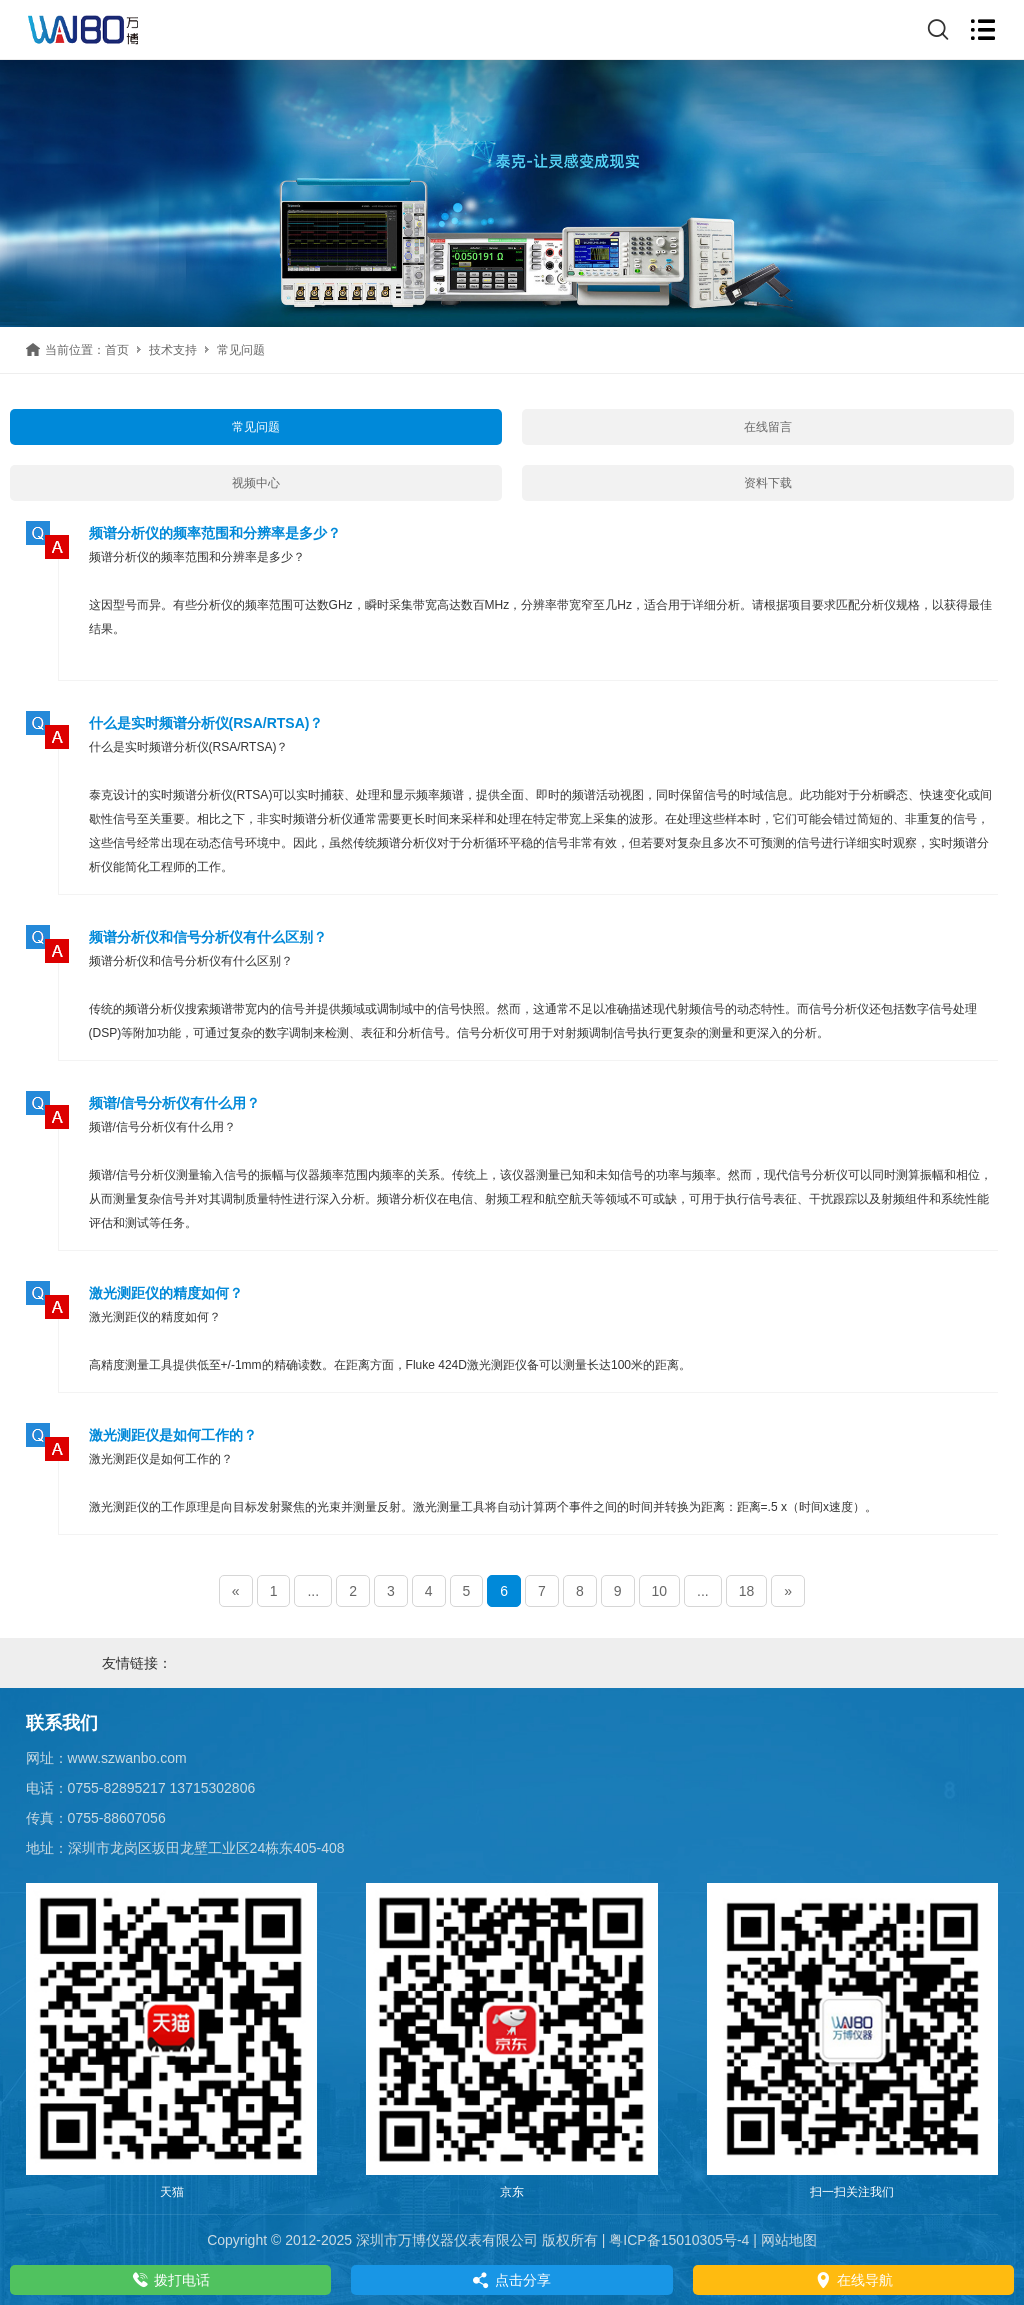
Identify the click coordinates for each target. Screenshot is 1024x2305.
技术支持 (173, 350)
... (313, 1591)
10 (660, 1591)
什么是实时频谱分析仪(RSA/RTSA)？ (206, 723)
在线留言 (768, 427)
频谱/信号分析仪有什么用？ (175, 1103)
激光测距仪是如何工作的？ (173, 1435)
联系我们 (62, 1723)
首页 (117, 350)
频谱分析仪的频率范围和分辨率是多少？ (215, 533)
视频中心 (256, 483)
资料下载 (768, 483)
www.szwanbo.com (127, 1758)
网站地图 (789, 2240)
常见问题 (256, 427)
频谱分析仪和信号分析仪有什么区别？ (208, 937)
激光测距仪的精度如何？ (166, 1293)
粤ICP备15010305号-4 (679, 2240)
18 (747, 1591)
